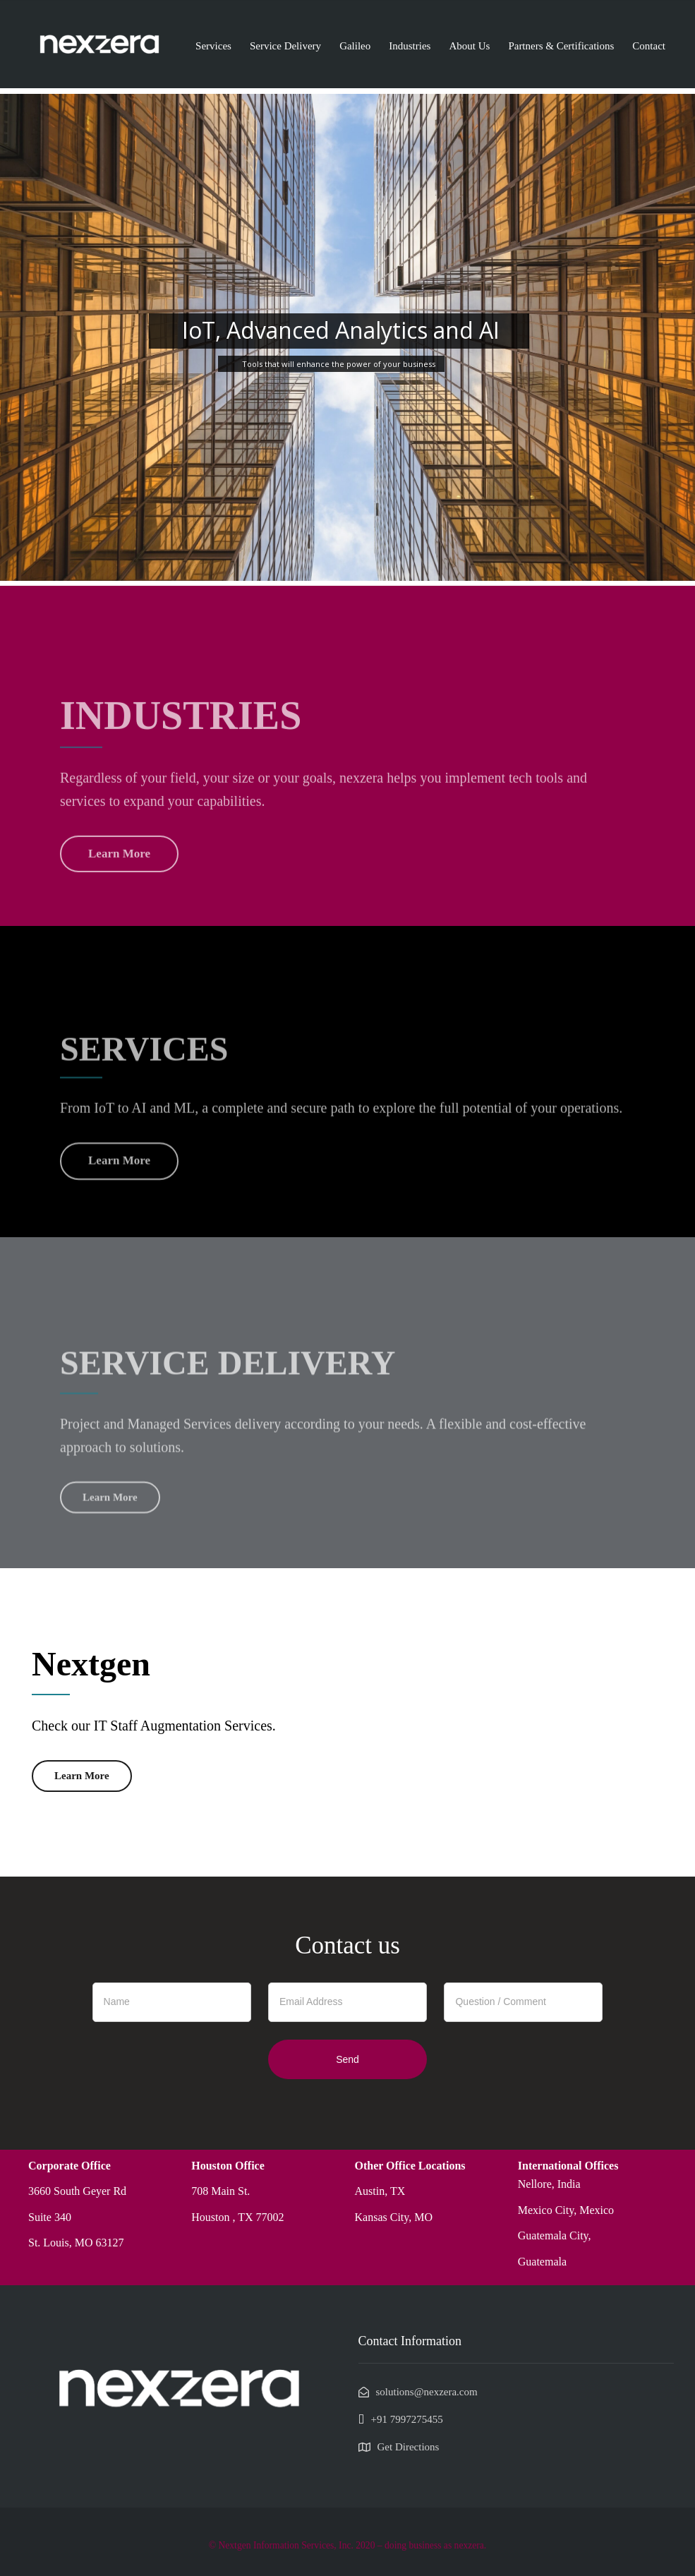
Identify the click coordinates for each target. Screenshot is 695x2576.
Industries (409, 46)
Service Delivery (285, 46)
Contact (648, 46)
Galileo (354, 46)
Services (213, 46)
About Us (469, 46)
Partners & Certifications (561, 46)
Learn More (81, 1775)
